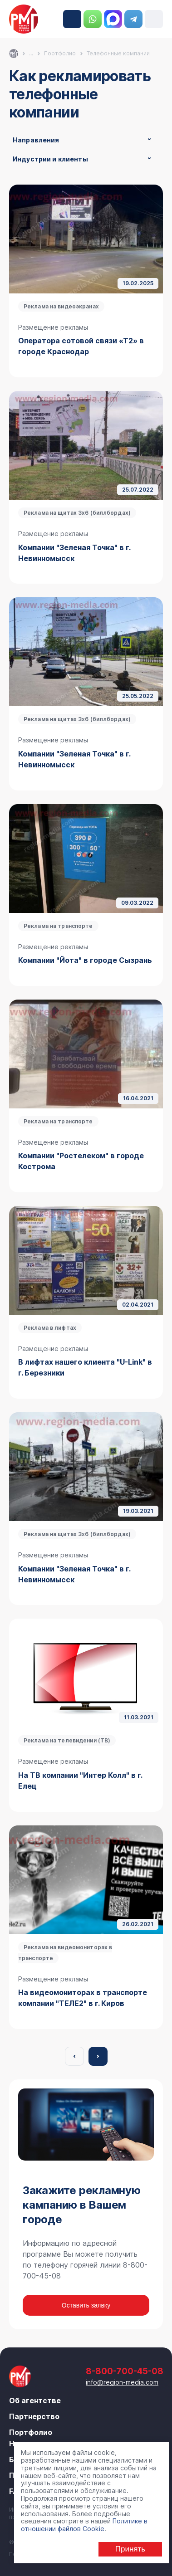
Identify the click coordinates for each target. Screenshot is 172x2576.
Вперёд (98, 2056)
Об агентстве (35, 2400)
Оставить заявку (86, 2305)
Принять (130, 2549)
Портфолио (30, 2432)
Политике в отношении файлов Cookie (84, 2524)
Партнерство (34, 2416)
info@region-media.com (122, 2382)
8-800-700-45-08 (72, 19)
